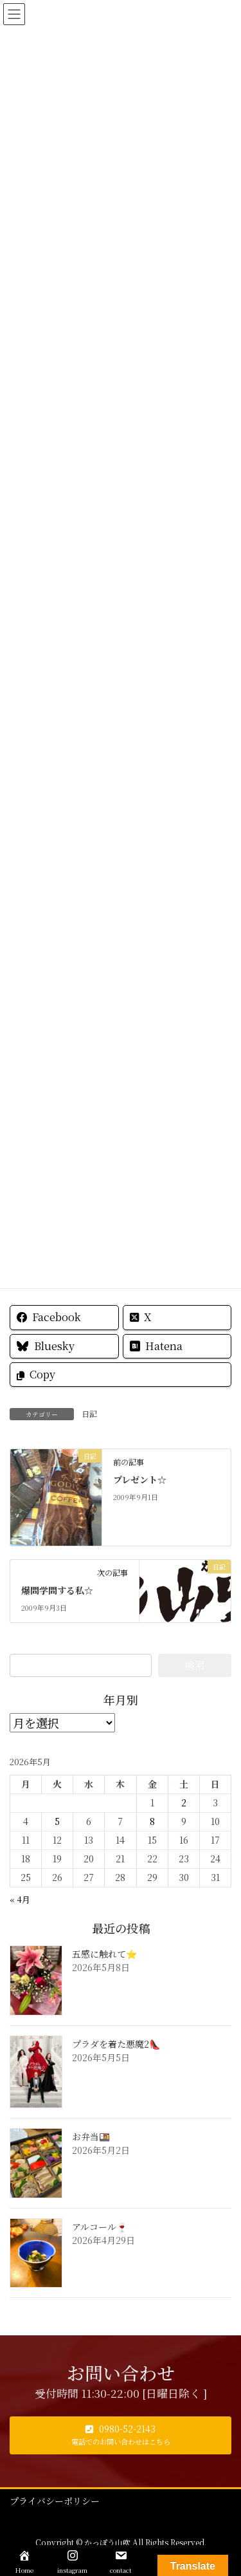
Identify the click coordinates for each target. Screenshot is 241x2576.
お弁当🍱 (91, 2136)
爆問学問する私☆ (57, 1590)
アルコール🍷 (99, 2226)
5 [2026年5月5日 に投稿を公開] (57, 1821)
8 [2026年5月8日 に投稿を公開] (152, 1821)
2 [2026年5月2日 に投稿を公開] (183, 1802)
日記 (89, 1413)
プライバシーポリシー (55, 2500)
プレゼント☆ (139, 1479)
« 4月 (20, 1899)
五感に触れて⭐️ (104, 1953)
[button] (120, 2435)
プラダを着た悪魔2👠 (116, 2043)
